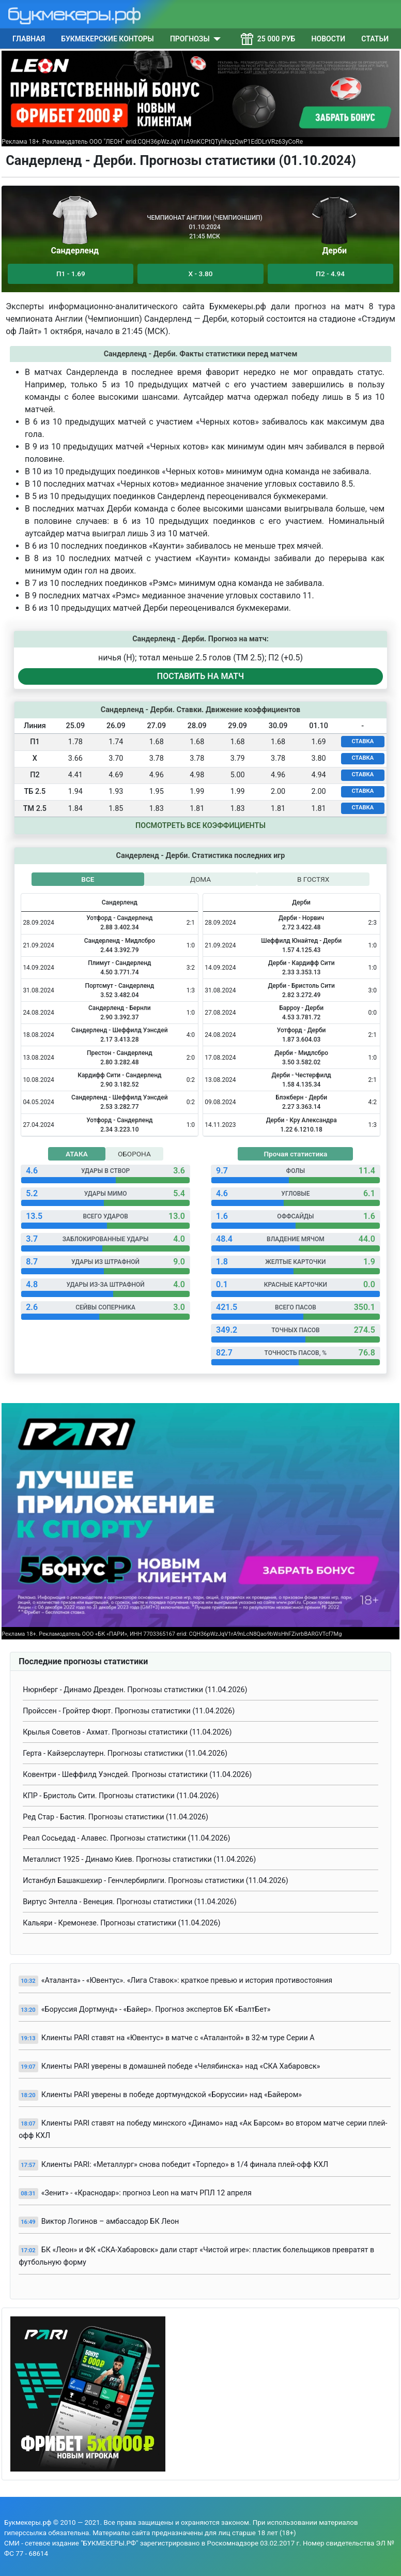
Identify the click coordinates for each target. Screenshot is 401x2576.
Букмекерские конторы (107, 39)
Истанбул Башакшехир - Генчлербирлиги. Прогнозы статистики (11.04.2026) (155, 1880)
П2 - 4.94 (330, 273)
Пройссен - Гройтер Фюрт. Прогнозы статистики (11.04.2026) (129, 1711)
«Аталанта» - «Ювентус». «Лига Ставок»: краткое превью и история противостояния (187, 1980)
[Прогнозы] (215, 39)
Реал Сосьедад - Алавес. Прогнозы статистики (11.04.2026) (126, 1838)
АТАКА (77, 1154)
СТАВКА (362, 741)
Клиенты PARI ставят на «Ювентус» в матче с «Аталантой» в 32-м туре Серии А (178, 2037)
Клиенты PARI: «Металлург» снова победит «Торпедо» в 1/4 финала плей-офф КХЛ (185, 2164)
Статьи (375, 39)
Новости (329, 39)
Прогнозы (190, 39)
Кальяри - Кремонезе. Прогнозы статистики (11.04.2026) (121, 1923)
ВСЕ (87, 879)
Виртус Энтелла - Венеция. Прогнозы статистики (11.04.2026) (130, 1901)
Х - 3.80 (201, 273)
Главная (28, 39)
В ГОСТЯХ (313, 879)
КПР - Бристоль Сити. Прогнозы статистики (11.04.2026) (121, 1795)
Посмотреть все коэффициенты (200, 825)
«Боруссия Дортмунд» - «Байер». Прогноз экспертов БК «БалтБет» (156, 2009)
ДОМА (200, 879)
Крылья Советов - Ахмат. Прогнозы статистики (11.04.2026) (127, 1732)
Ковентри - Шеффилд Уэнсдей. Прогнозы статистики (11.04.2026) (137, 1774)
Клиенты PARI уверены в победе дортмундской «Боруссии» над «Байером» (171, 2094)
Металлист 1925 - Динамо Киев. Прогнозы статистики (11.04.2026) (139, 1859)
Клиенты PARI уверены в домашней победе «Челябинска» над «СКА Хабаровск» (180, 2066)
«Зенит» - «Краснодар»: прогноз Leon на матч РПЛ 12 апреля (146, 2193)
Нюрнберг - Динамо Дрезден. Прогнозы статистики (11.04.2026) (135, 1689)
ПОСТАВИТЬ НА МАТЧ (200, 676)
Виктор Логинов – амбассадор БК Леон (110, 2221)
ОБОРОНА (134, 1154)
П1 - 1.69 (70, 273)
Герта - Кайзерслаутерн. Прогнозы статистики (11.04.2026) (125, 1753)
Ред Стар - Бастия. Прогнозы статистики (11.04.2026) (115, 1817)
